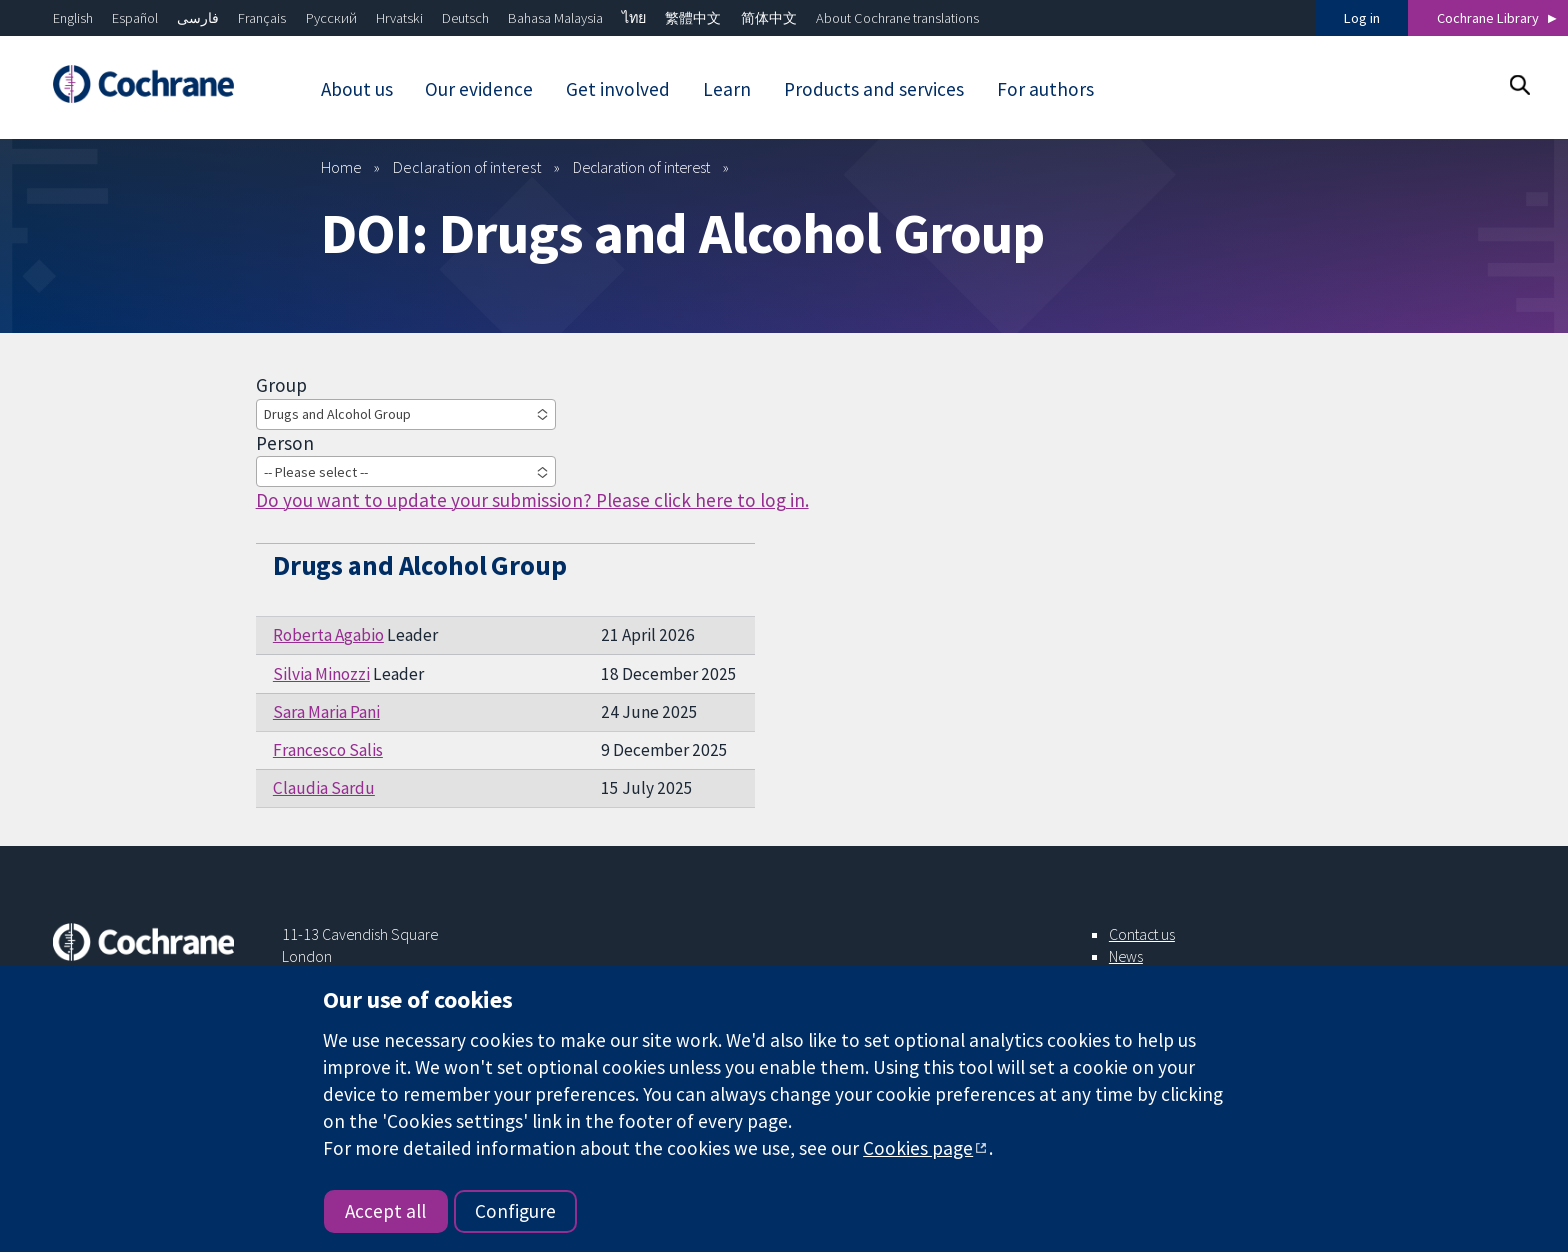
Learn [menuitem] (727, 89)
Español (135, 18)
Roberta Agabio (328, 635)
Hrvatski (399, 18)
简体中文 (769, 18)
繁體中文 (693, 18)
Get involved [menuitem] (618, 89)
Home (341, 167)
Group (281, 385)
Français (262, 18)
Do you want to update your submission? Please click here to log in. (532, 500)
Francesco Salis (328, 750)
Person (285, 443)
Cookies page (918, 1148)
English (73, 18)
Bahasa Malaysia (555, 18)
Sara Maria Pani (326, 712)
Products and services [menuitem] (874, 89)
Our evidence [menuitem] (479, 89)
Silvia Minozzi (321, 674)
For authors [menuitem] (1045, 89)
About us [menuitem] (357, 89)
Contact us (1142, 934)
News (1126, 956)
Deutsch (465, 18)
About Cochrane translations (897, 18)
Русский (331, 18)
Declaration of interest (467, 167)
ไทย (634, 18)
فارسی (198, 18)
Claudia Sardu (324, 788)
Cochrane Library (1488, 18)
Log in (1362, 18)
